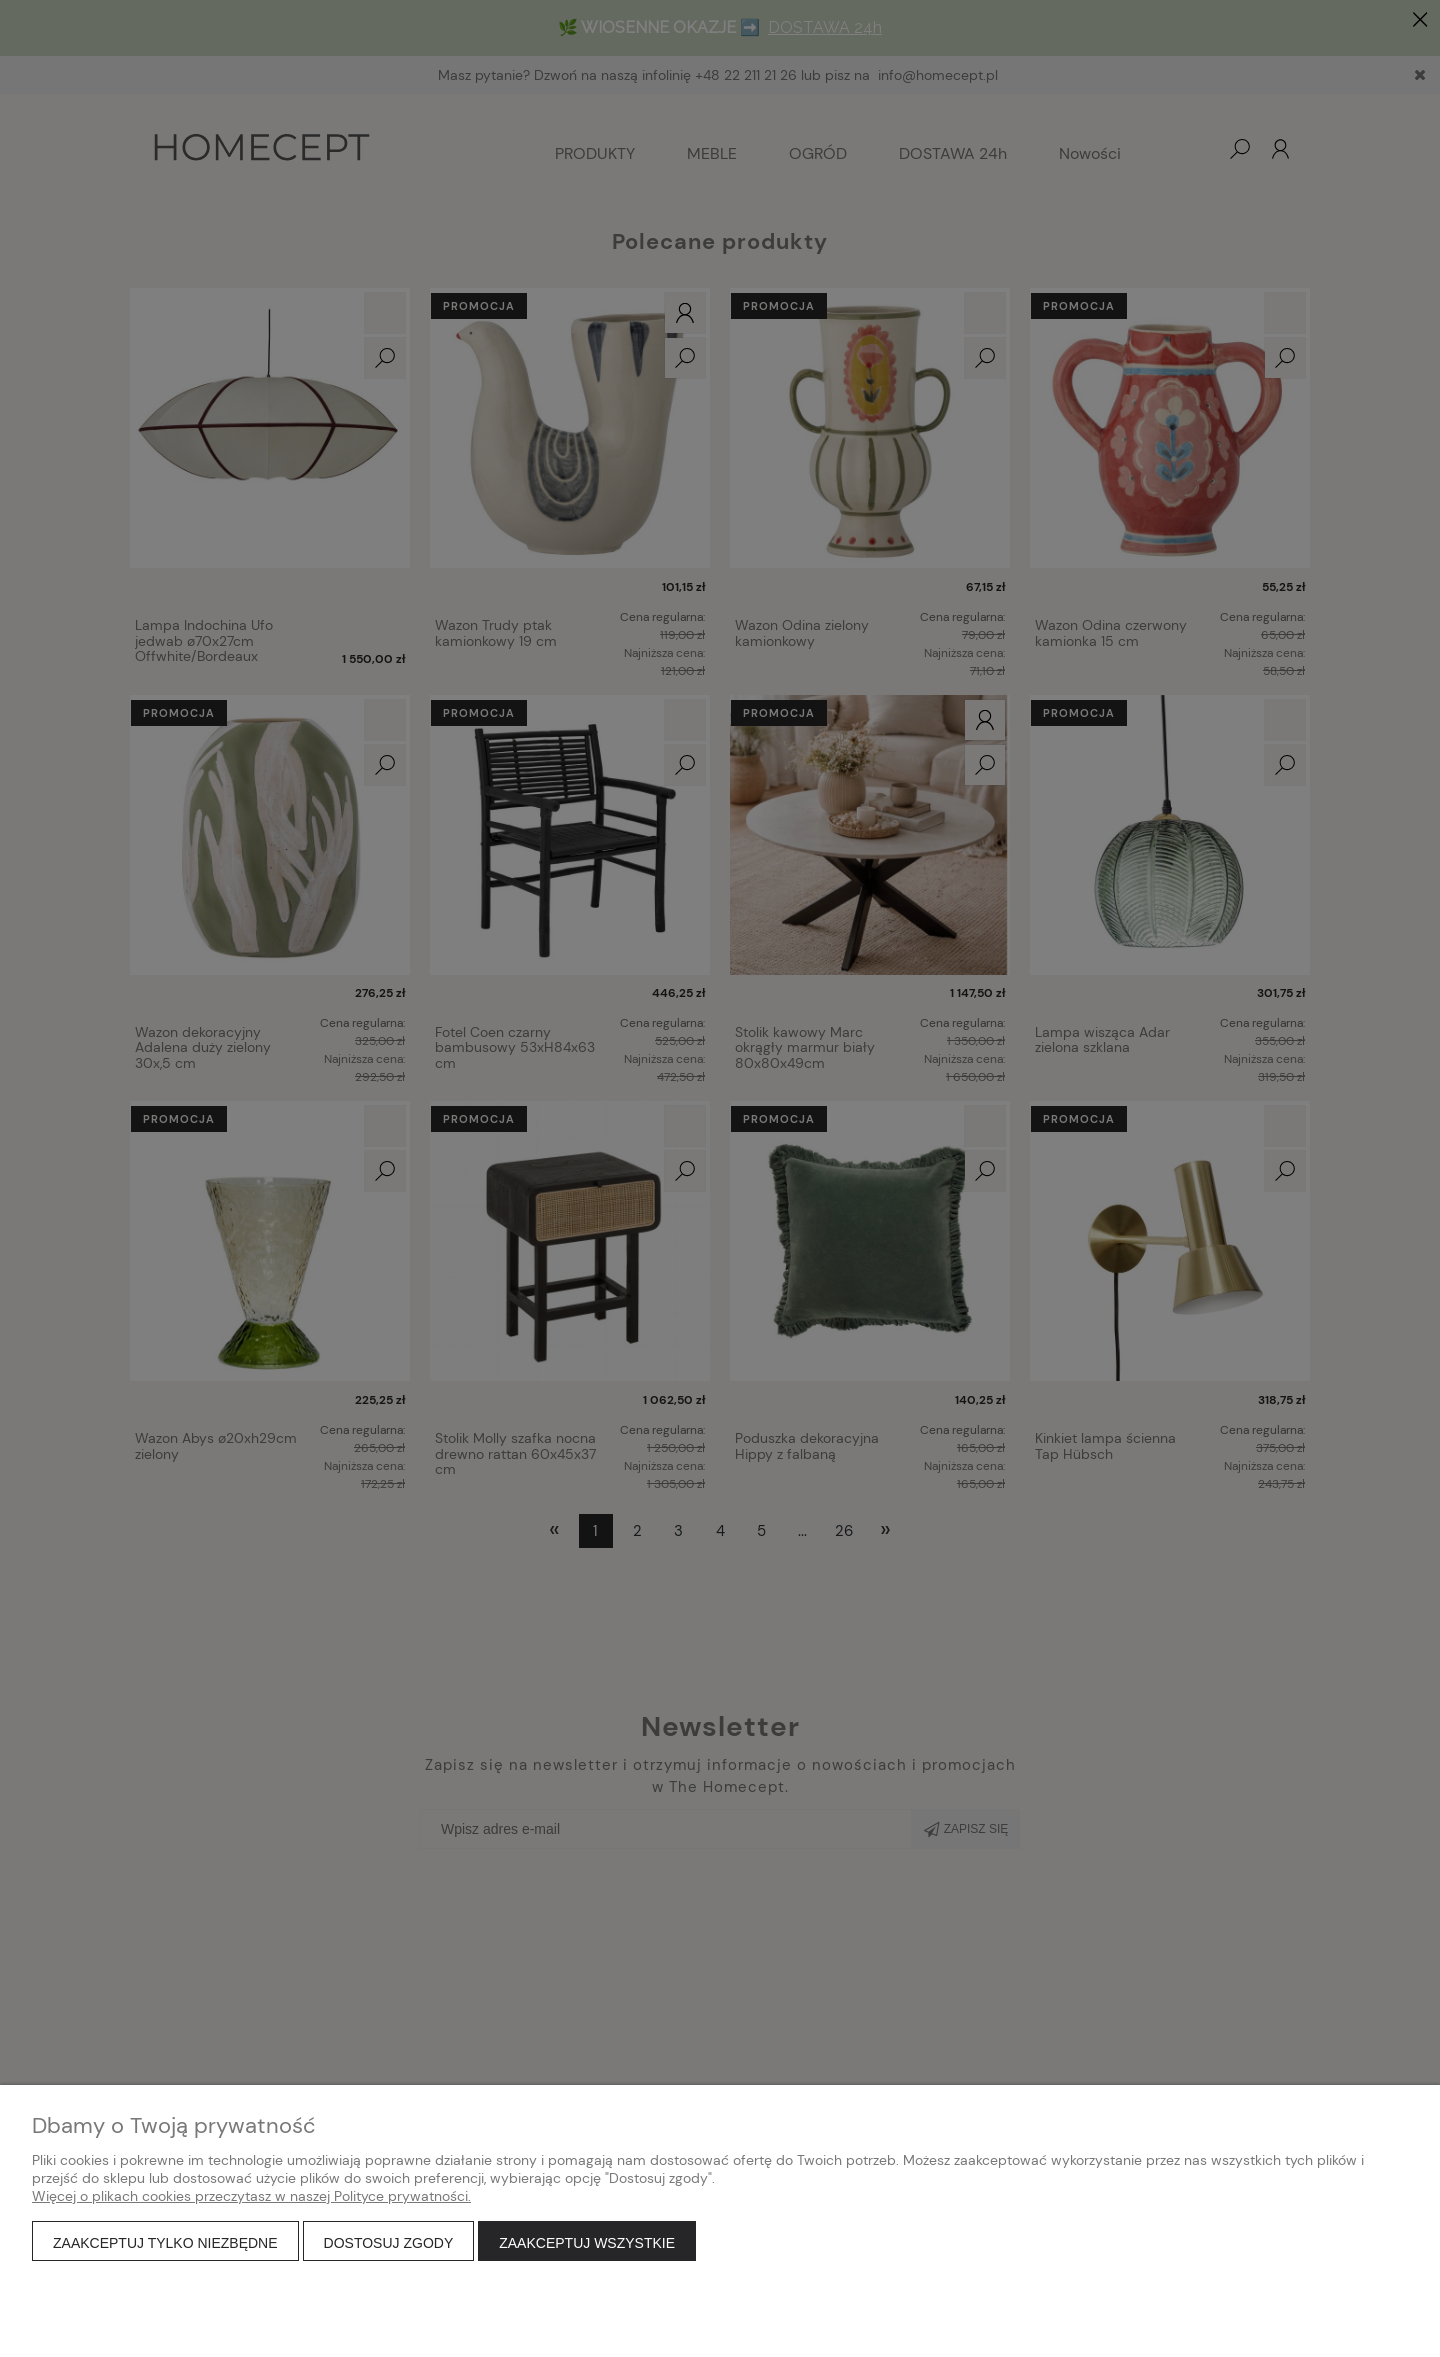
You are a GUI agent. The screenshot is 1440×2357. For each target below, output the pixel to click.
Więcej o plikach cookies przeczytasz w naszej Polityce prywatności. (251, 2196)
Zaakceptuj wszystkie (587, 2243)
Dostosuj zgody (389, 2243)
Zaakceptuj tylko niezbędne (165, 2243)
